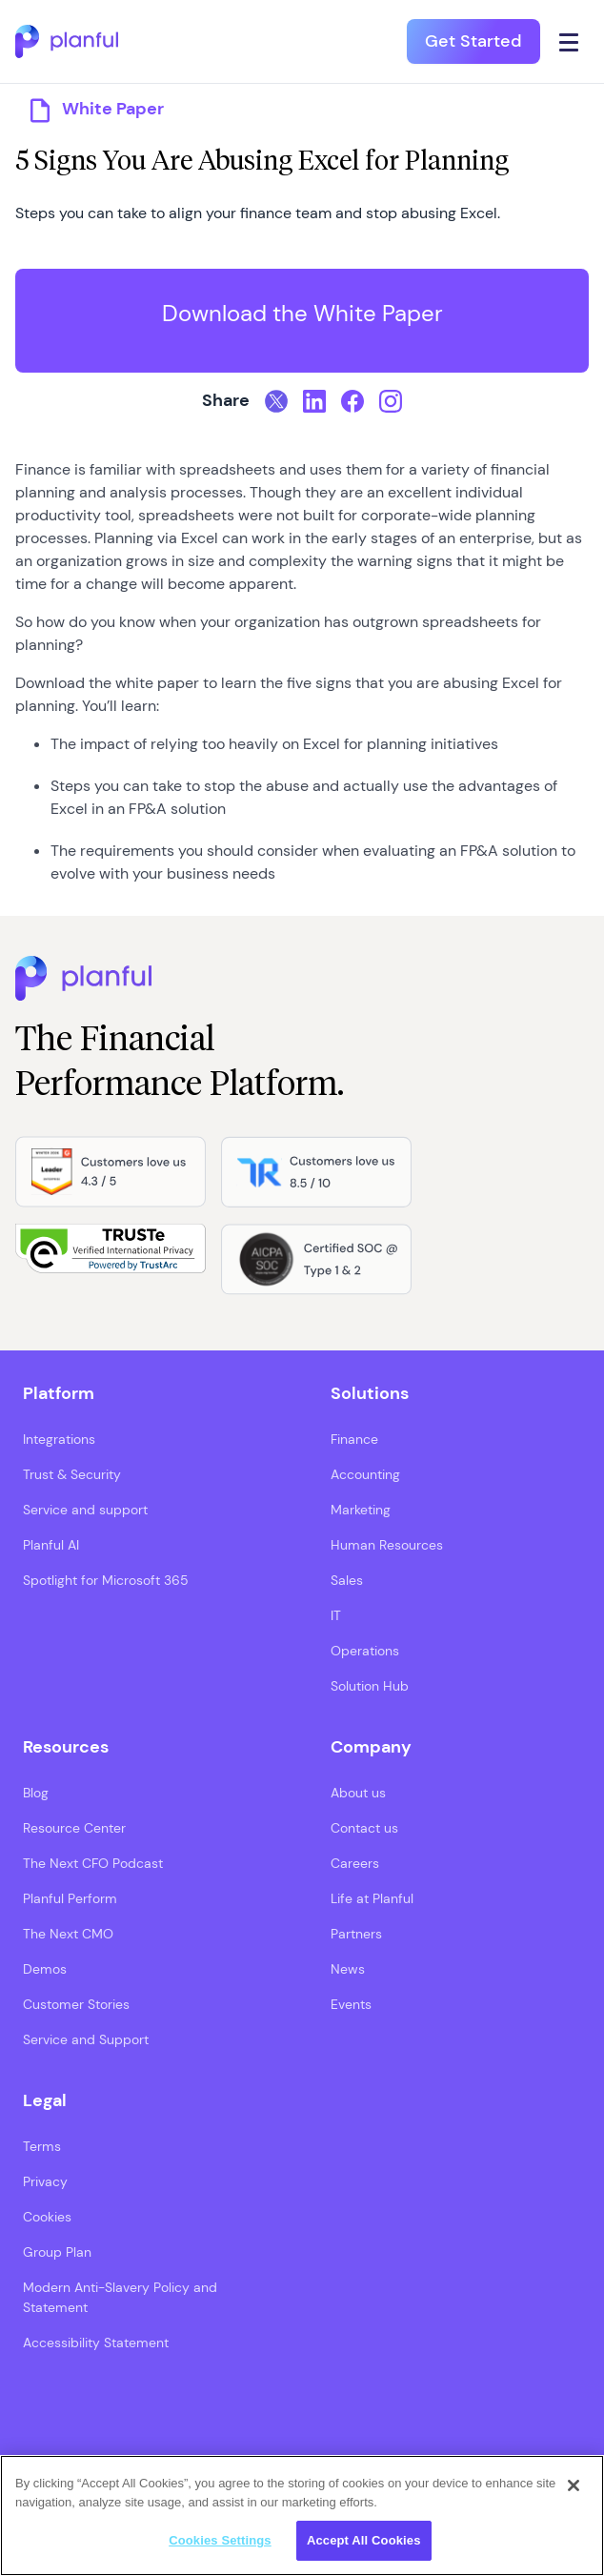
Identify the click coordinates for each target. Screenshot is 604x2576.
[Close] (573, 2485)
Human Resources (387, 1544)
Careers (355, 1863)
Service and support (85, 1509)
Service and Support (86, 2039)
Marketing (361, 1509)
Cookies (47, 2216)
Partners (356, 1933)
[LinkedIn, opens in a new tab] (314, 401)
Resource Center (74, 1827)
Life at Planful (372, 1898)
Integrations (59, 1439)
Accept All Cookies (364, 2540)
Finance (354, 1439)
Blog (36, 1792)
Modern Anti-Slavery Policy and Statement (120, 2297)
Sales (347, 1580)
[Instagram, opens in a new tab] (390, 401)
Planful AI (51, 1544)
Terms (42, 2146)
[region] (302, 2515)
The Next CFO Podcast (93, 1863)
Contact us (364, 1827)
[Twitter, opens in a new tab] (276, 401)
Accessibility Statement (96, 2342)
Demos (45, 1969)
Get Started (473, 41)
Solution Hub (370, 1685)
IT (336, 1615)
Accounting (365, 1474)
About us (358, 1792)
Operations (365, 1650)
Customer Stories (76, 2004)
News (348, 1969)
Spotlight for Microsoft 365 (106, 1580)
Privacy (45, 2181)
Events (351, 2004)
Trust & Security (72, 1474)
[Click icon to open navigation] (569, 41)
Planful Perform (70, 1898)
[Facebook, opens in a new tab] (352, 401)
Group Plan (57, 2252)
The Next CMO (68, 1933)
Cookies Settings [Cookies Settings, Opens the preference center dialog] (220, 2540)
